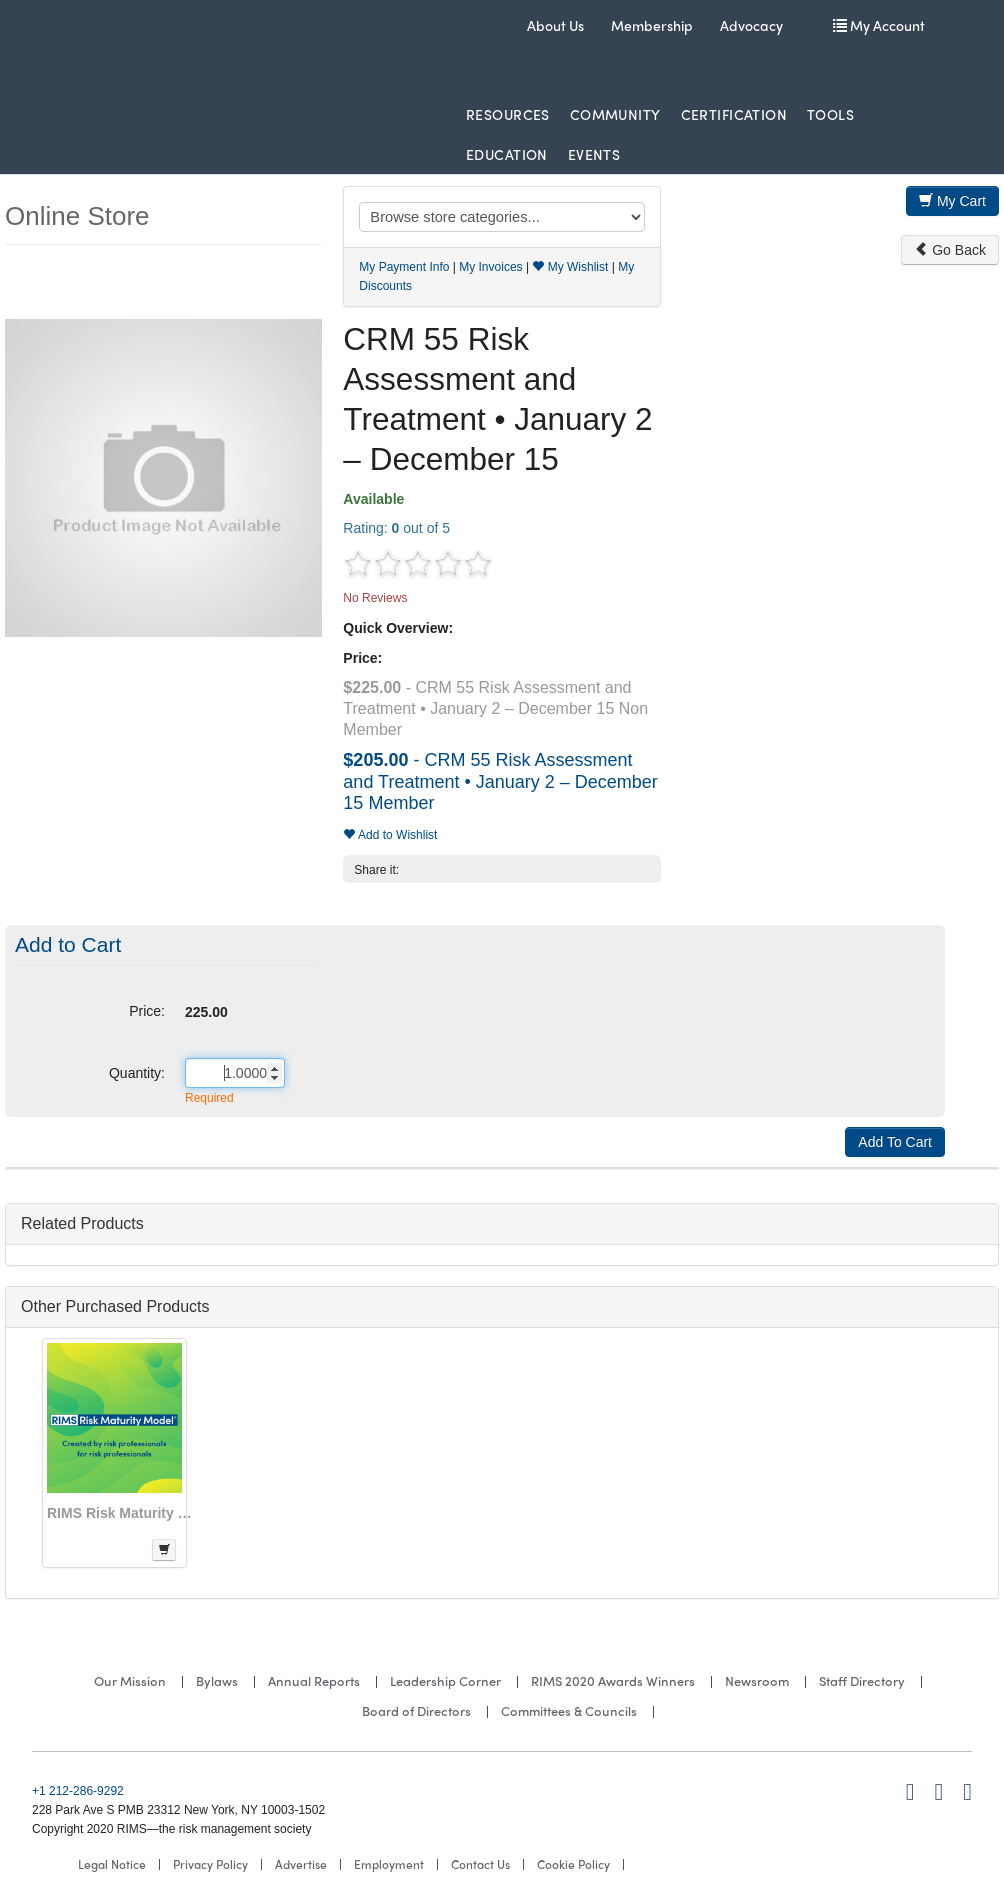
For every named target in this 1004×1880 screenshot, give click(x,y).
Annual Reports (314, 1680)
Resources (508, 114)
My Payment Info (404, 267)
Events (594, 154)
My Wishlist (570, 267)
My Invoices (490, 267)
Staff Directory (862, 1680)
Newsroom (757, 1680)
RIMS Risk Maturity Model (122, 1513)
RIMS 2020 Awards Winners (613, 1680)
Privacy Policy (210, 1864)
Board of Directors (416, 1710)
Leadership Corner (445, 1680)
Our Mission (130, 1680)
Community (615, 114)
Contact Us (480, 1864)
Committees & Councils (569, 1710)
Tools (830, 114)
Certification (734, 114)
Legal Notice (112, 1864)
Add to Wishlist (390, 835)
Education (507, 154)
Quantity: (137, 1073)
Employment (389, 1864)
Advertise (301, 1864)
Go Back (950, 250)
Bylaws (217, 1680)
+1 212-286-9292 (78, 1791)
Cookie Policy (573, 1864)
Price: (147, 1011)
